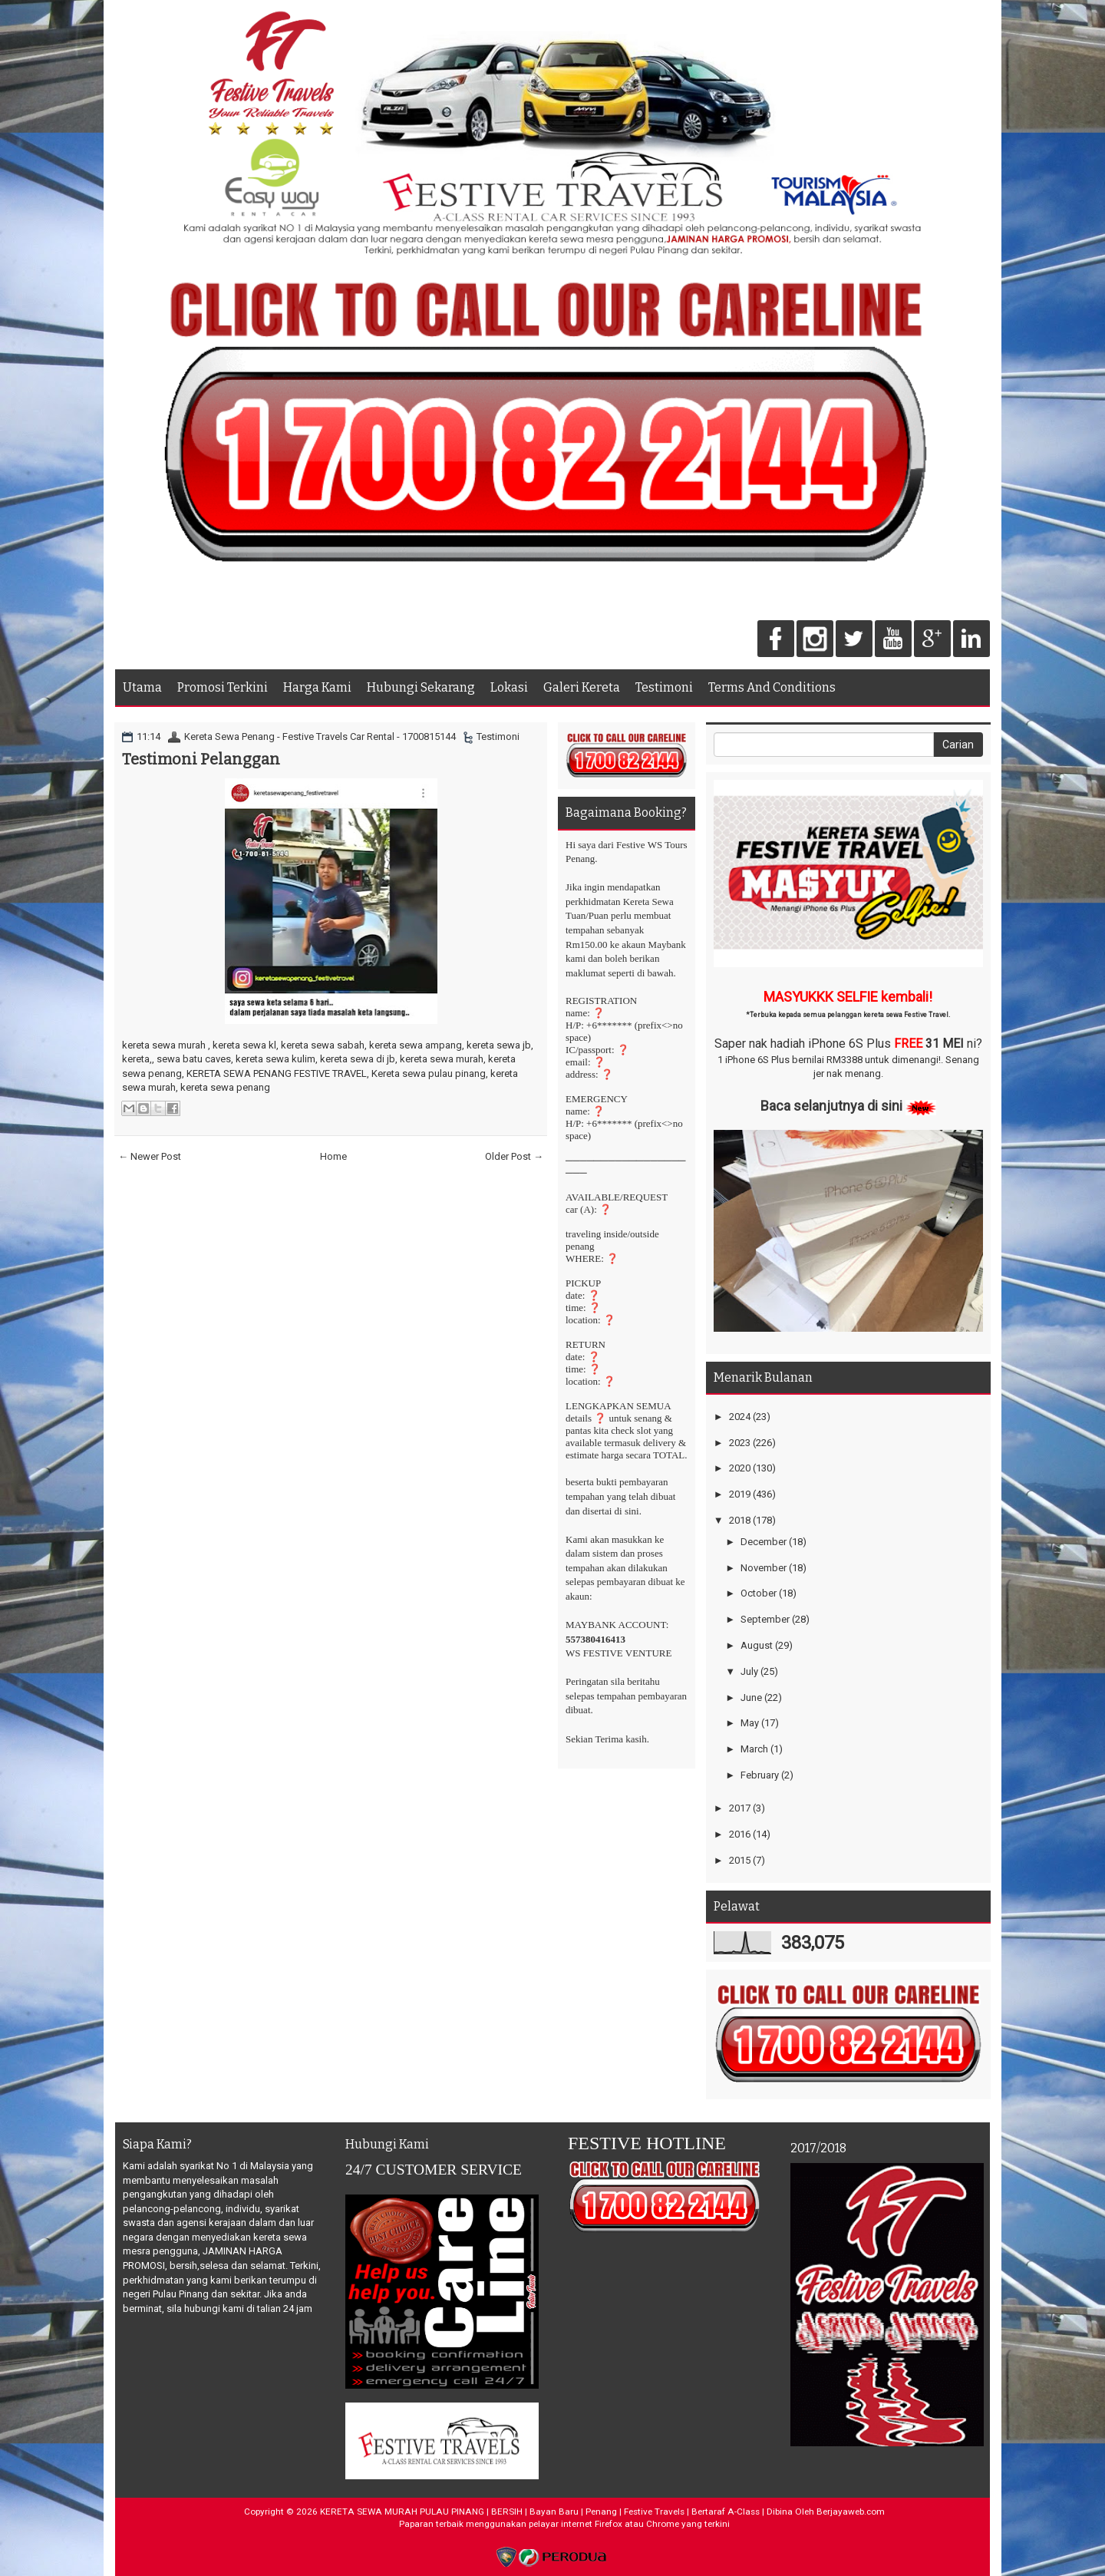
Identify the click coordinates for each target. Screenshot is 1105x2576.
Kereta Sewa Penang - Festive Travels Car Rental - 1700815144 (320, 736)
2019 (739, 1494)
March (754, 1749)
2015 (739, 1860)
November (764, 1568)
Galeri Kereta (581, 687)
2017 (739, 1808)
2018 (739, 1520)
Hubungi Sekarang (421, 687)
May (750, 1723)
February (760, 1775)
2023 (739, 1442)
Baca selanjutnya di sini (831, 1106)
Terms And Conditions (772, 687)
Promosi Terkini (222, 687)
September (765, 1619)
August (757, 1645)
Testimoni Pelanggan (201, 759)
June (751, 1697)
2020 (739, 1468)
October (759, 1593)
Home (333, 1156)
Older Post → (514, 1156)
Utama (142, 687)
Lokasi (509, 687)
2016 (739, 1834)
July (749, 1671)
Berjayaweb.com (850, 2511)
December (764, 1541)
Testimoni (664, 687)
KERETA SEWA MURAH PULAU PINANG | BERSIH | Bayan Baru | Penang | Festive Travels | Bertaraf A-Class (540, 2511)
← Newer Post (149, 1156)
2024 (739, 1416)
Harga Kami (317, 687)
